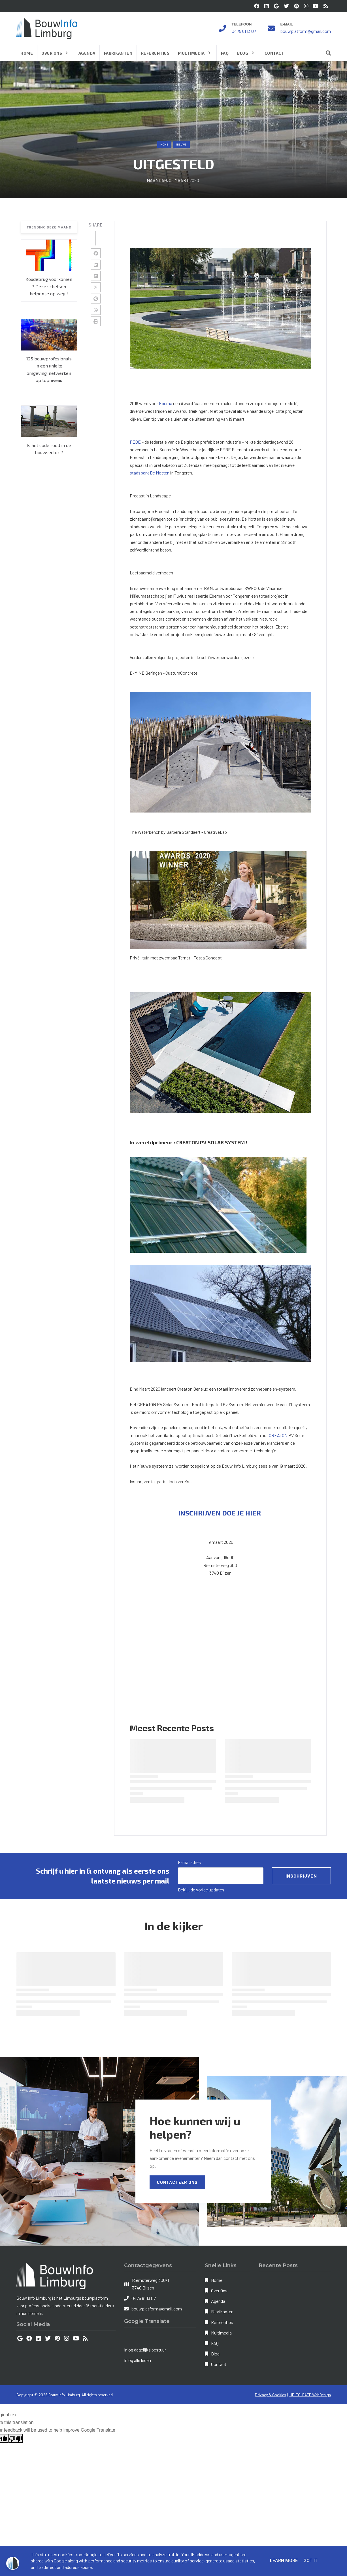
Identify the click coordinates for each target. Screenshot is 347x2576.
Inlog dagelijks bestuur (145, 2349)
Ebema (165, 403)
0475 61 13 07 (244, 31)
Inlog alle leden (137, 2360)
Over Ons (219, 2290)
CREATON (278, 1435)
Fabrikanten (222, 2311)
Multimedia (221, 2332)
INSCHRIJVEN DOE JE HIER (220, 1513)
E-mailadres (189, 1862)
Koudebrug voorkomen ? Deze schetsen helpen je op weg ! (48, 286)
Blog (215, 2353)
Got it (310, 2560)
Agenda (218, 2301)
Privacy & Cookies (270, 2394)
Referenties (222, 2322)
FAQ (215, 2343)
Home (164, 144)
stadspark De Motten (149, 472)
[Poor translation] (15, 2438)
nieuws (181, 144)
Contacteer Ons (177, 2182)
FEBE (135, 441)
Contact (218, 2364)
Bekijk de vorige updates (201, 1889)
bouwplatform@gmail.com (305, 31)
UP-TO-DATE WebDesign (310, 2394)
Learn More (284, 2560)
